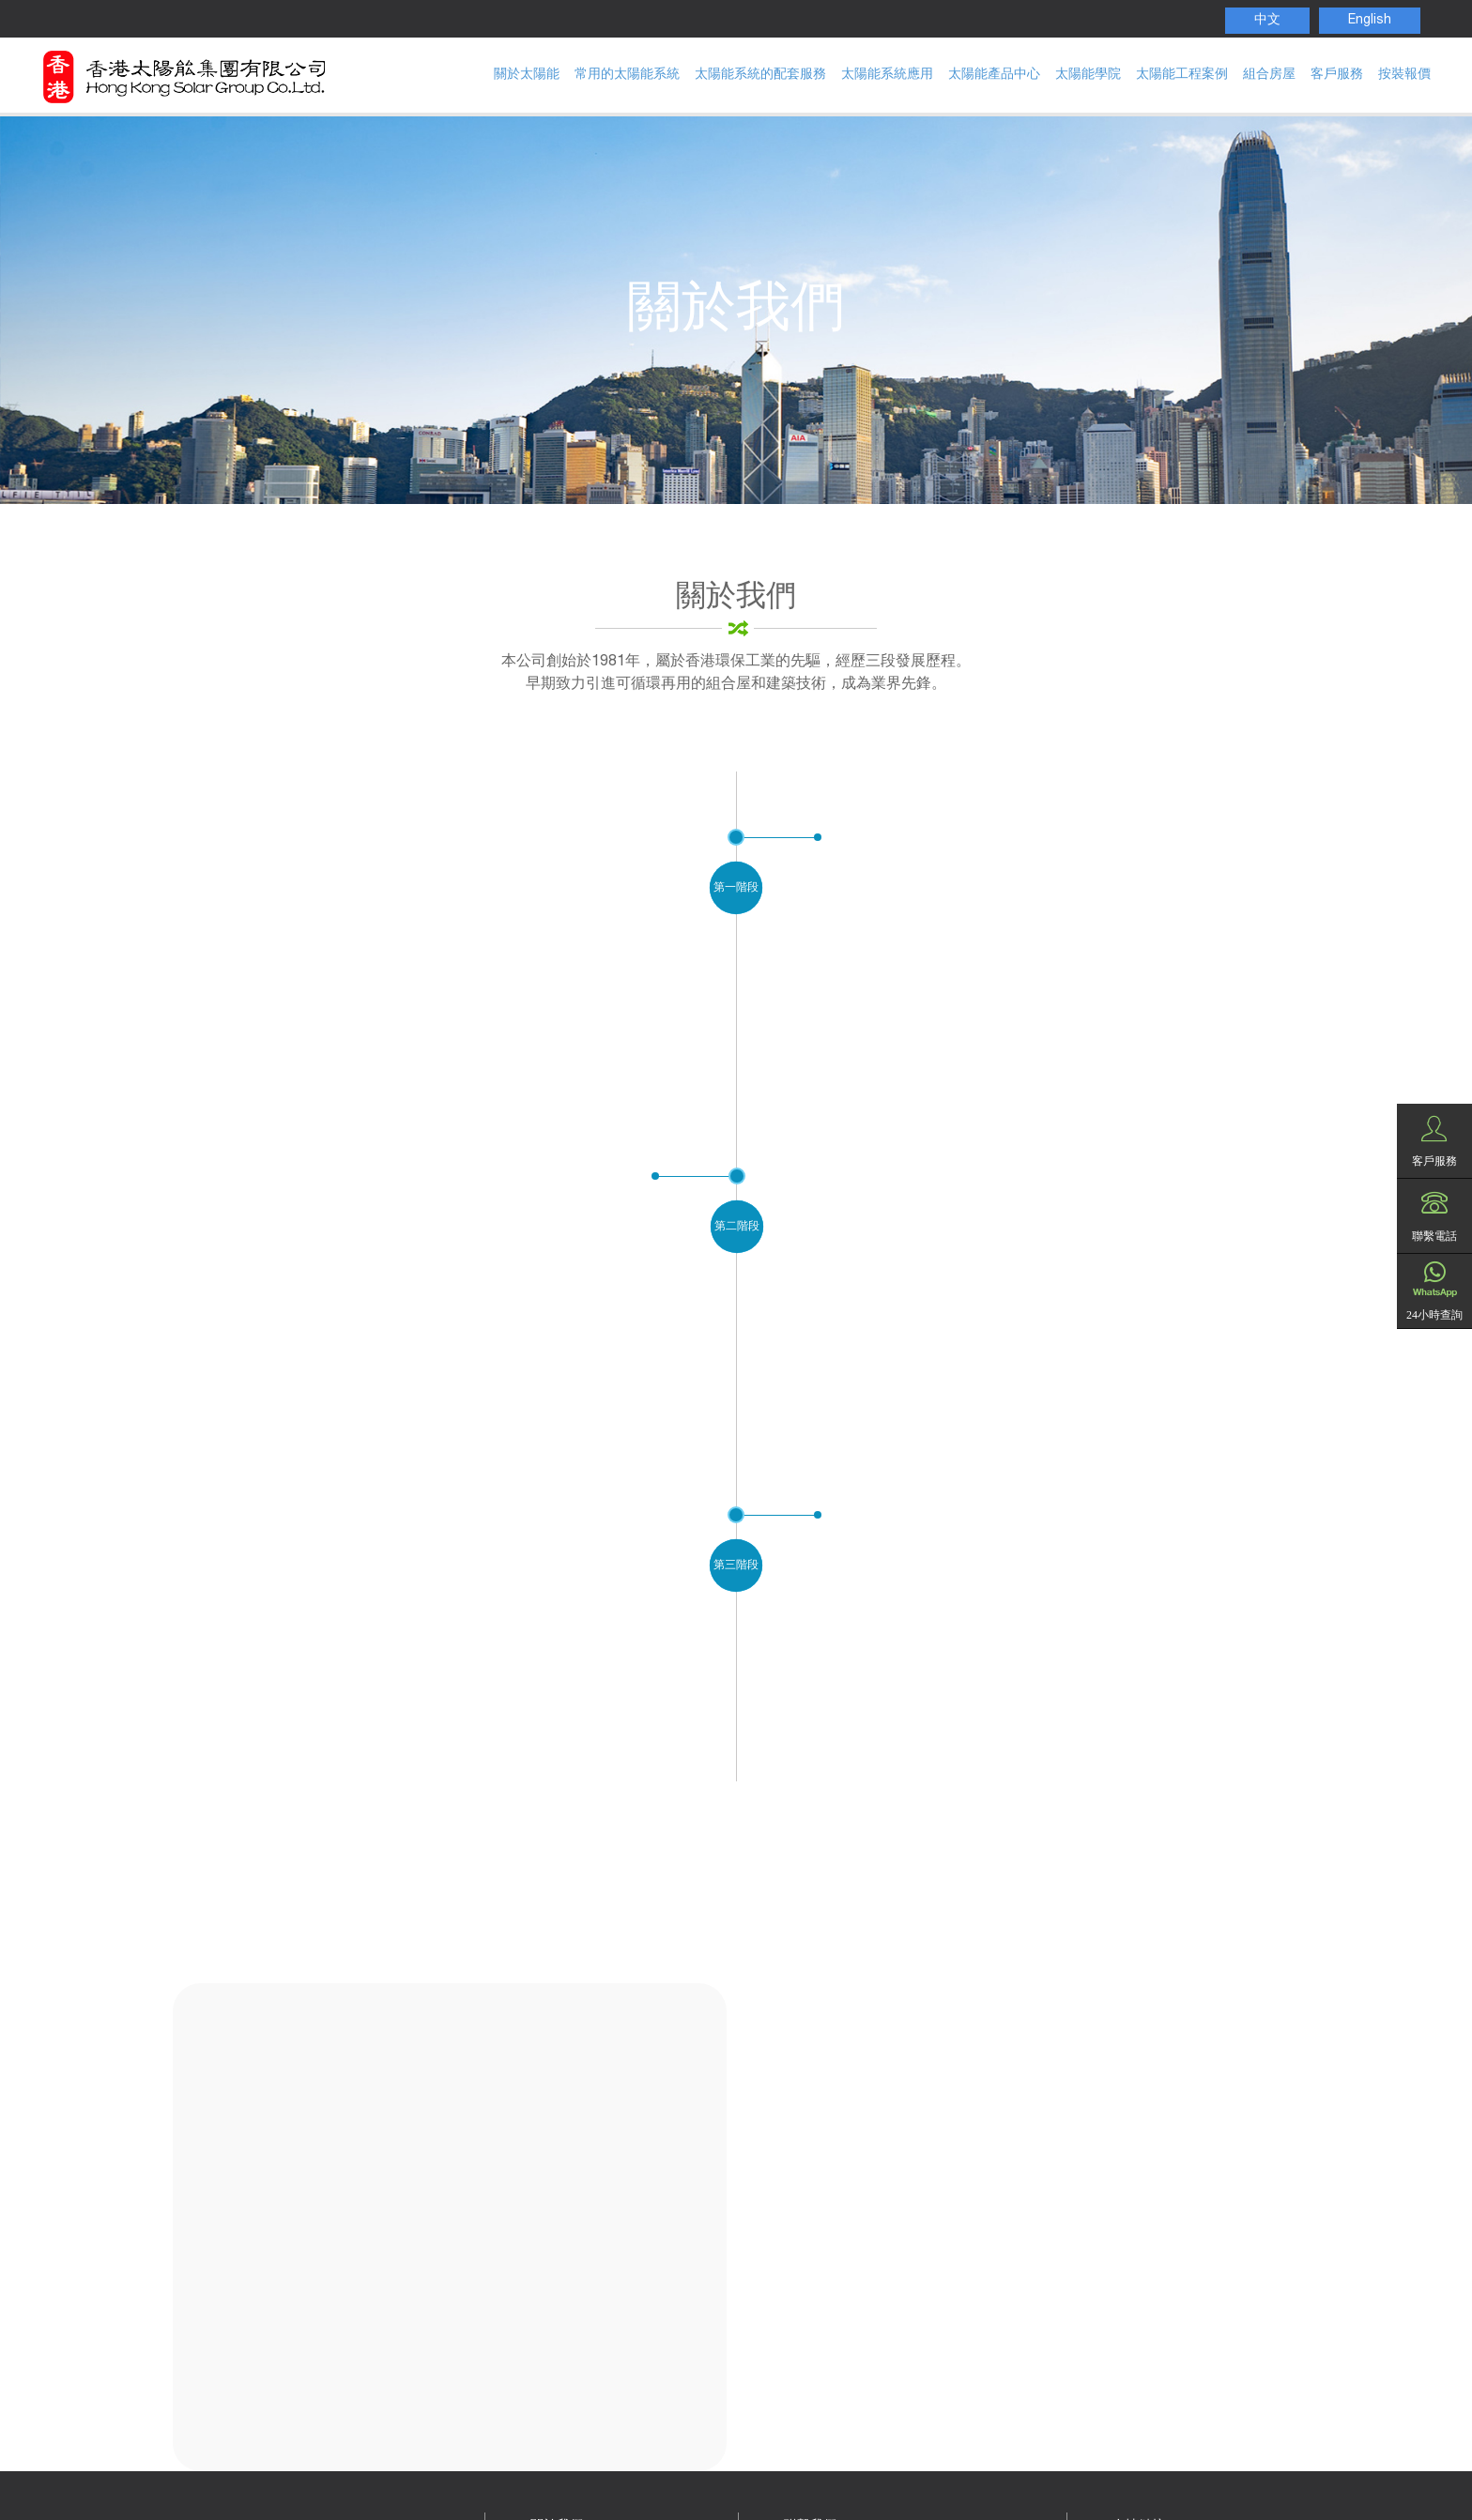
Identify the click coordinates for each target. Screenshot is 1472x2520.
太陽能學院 (1088, 75)
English (1369, 20)
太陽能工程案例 (1182, 75)
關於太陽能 (527, 75)
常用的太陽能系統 (627, 75)
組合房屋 (1269, 75)
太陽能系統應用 (887, 75)
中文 (1267, 20)
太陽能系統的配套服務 (760, 75)
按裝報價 (1404, 75)
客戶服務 (1337, 75)
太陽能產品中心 (994, 75)
